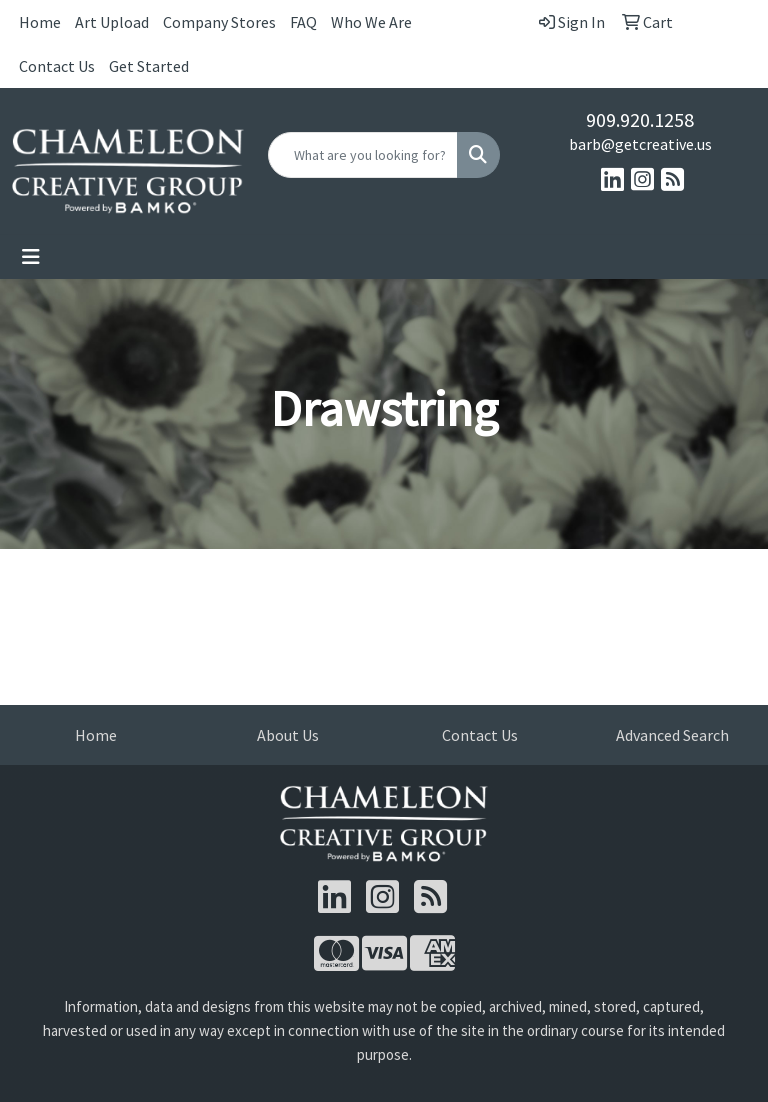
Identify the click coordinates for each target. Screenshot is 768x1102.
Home (40, 22)
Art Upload (112, 22)
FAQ (303, 22)
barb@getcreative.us (640, 144)
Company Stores (219, 22)
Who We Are (371, 22)
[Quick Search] (363, 155)
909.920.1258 (640, 119)
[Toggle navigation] (31, 257)
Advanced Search (672, 735)
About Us (288, 735)
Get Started (149, 66)
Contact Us (57, 66)
